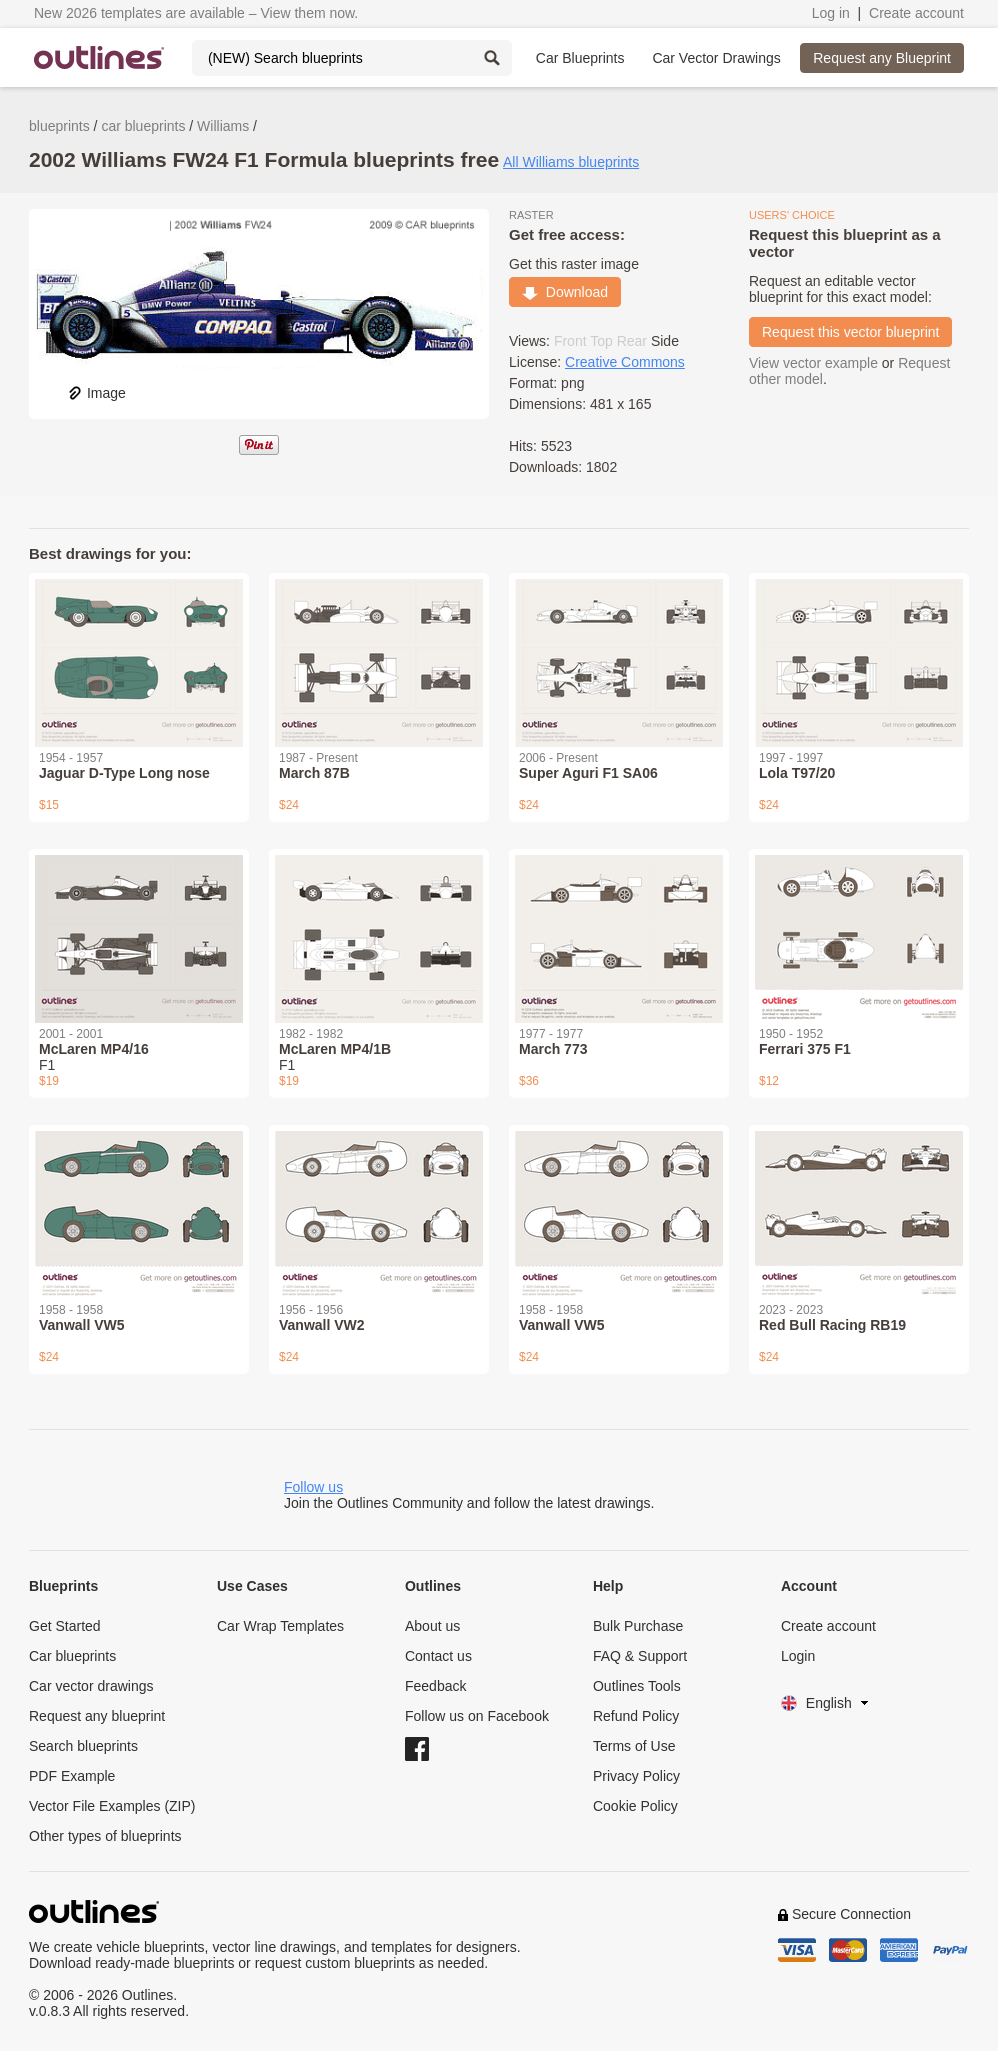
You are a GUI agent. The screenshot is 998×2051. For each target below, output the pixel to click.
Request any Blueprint (882, 58)
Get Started (65, 1626)
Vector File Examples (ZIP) (112, 1806)
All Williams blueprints (571, 162)
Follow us (313, 1487)
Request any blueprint (97, 1716)
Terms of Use (634, 1746)
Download (565, 292)
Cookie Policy (635, 1806)
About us (432, 1626)
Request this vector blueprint (850, 332)
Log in (831, 13)
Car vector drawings (91, 1686)
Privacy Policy (636, 1776)
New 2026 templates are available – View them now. (196, 13)
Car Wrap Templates (280, 1626)
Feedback (435, 1686)
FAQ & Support (640, 1656)
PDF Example (72, 1776)
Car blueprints (72, 1656)
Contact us (438, 1656)
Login (798, 1656)
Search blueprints (83, 1746)
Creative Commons (625, 362)
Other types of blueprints (105, 1836)
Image (96, 393)
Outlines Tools (637, 1686)
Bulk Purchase (638, 1626)
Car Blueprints (580, 58)
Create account (916, 13)
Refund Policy (636, 1716)
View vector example (813, 363)
